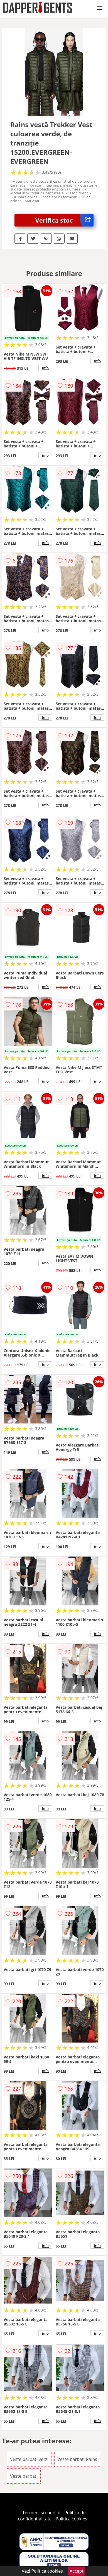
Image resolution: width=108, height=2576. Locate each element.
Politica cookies (71, 2519)
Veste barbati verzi (29, 2459)
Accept (77, 2571)
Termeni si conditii (41, 2513)
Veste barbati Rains (77, 2459)
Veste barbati (24, 2476)
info (45, 367)
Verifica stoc (64, 220)
